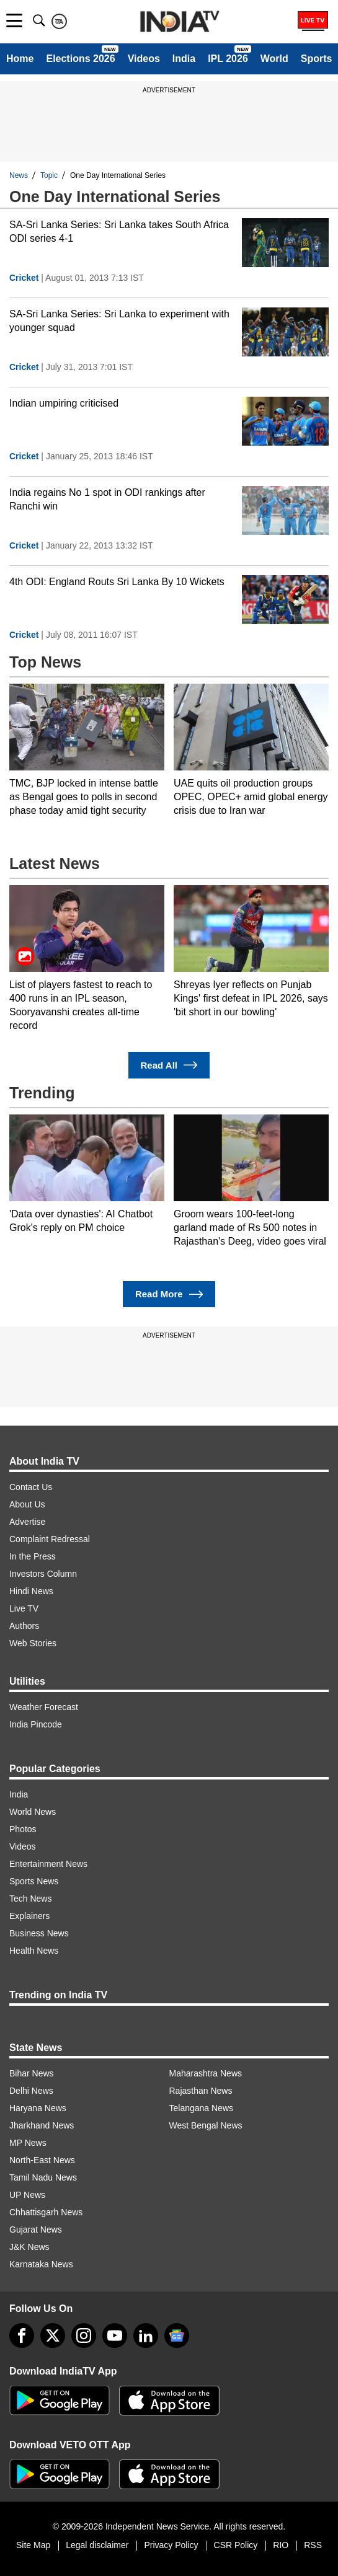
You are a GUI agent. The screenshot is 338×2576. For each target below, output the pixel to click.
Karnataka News (41, 2264)
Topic (49, 175)
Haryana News (37, 2108)
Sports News (33, 1881)
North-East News (42, 2160)
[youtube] (114, 2335)
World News (32, 1812)
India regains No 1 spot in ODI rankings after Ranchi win (107, 499)
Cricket (23, 278)
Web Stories (32, 1643)
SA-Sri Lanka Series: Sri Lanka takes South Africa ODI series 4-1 (119, 231)
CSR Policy (236, 2545)
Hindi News (31, 1591)
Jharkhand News (41, 2125)
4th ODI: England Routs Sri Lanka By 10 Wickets (117, 581)
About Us (27, 1504)
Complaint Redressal (49, 1539)
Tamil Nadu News (43, 2177)
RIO (280, 2545)
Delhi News (31, 2091)
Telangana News (201, 2108)
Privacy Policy (171, 2545)
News (18, 175)
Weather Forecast (43, 1707)
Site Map (33, 2545)
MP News (28, 2143)
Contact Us (30, 1487)
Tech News (30, 1898)
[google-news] (176, 2335)
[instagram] (83, 2335)
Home (19, 58)
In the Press (32, 1556)
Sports (316, 58)
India (183, 58)
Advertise (27, 1522)
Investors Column (43, 1574)
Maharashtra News (205, 2073)
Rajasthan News (201, 2091)
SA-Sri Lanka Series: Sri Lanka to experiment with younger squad (119, 321)
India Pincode (35, 1724)
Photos (23, 1829)
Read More (169, 1294)
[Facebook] (21, 2335)
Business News (39, 1933)
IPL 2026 (228, 58)
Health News (33, 1951)
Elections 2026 (80, 58)
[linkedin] (145, 2335)
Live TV (23, 1608)
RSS (313, 2545)
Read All (169, 1065)
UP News (27, 2195)
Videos (144, 58)
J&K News (29, 2247)
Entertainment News (48, 1864)
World (274, 58)
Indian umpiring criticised (63, 403)
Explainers (29, 1916)
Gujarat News (35, 2229)
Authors (24, 1626)
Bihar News (31, 2073)
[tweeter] (52, 2335)
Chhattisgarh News (45, 2212)
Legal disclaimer (97, 2545)
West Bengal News (205, 2125)
